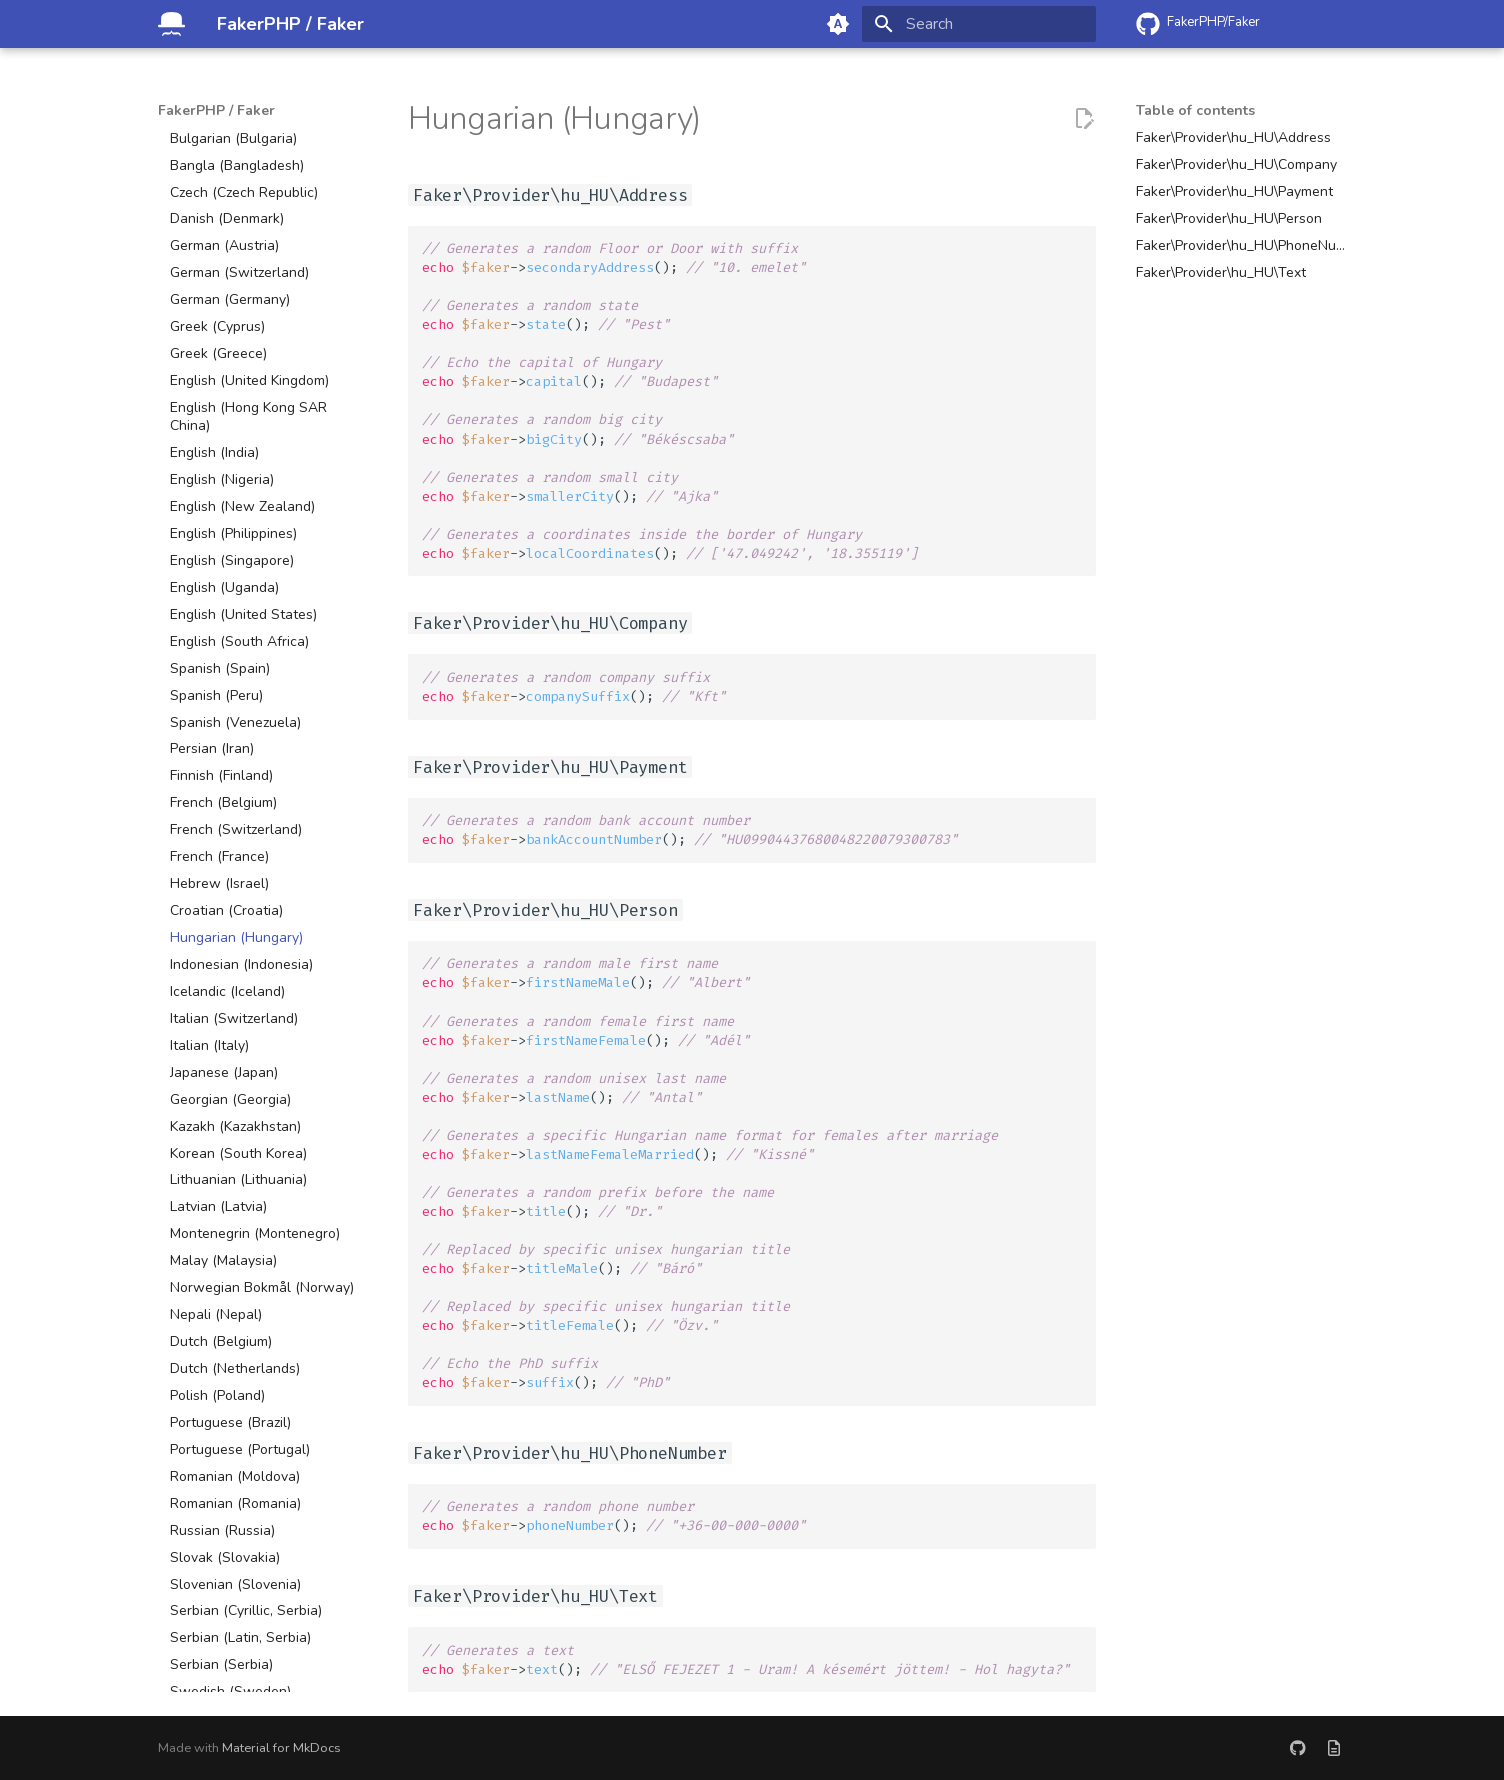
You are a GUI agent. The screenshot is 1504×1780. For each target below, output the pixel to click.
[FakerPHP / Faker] (171, 24)
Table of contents (1195, 111)
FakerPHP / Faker (216, 111)
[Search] (979, 24)
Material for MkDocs (281, 1748)
